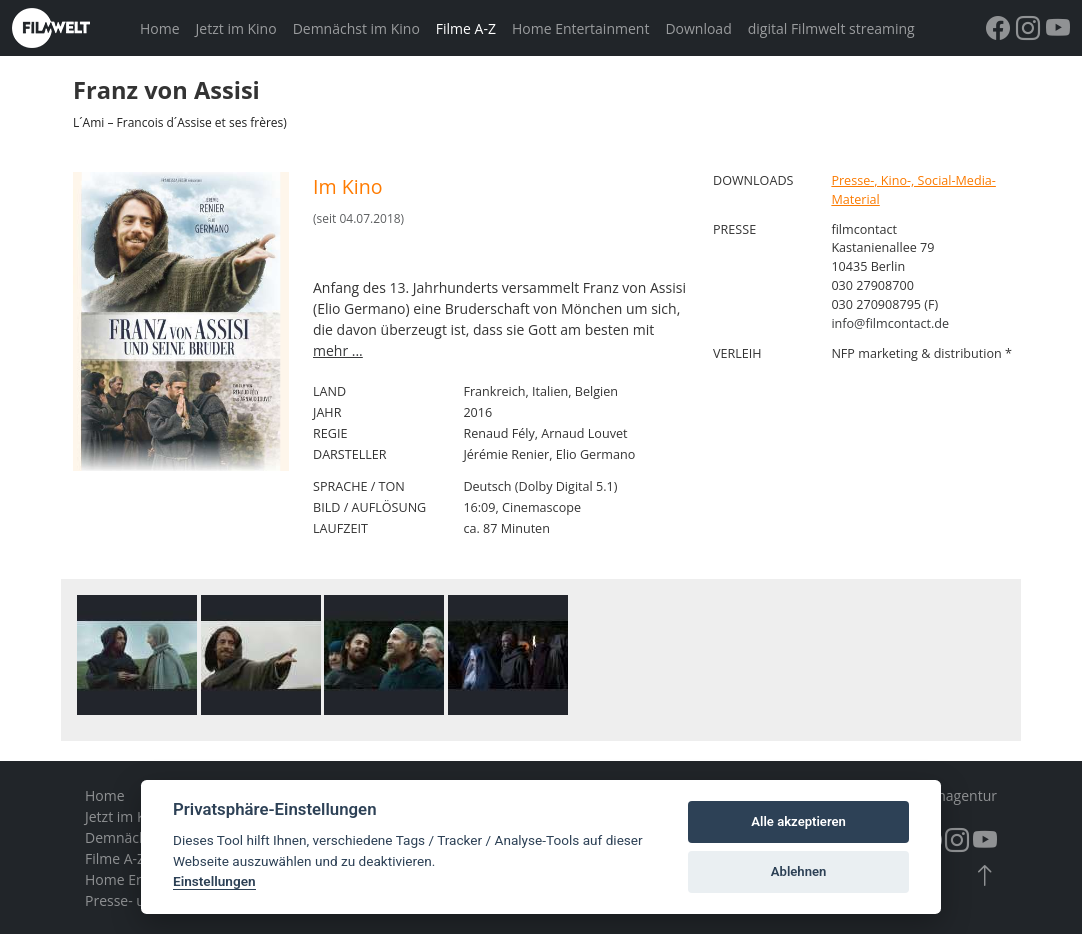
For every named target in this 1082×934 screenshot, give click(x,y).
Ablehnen (799, 871)
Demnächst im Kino (356, 28)
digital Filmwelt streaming (831, 28)
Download (698, 28)
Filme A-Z (466, 28)
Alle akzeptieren (798, 821)
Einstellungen (214, 881)
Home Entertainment (580, 28)
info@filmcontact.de (890, 323)
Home (160, 28)
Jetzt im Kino (236, 28)
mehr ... (338, 350)
